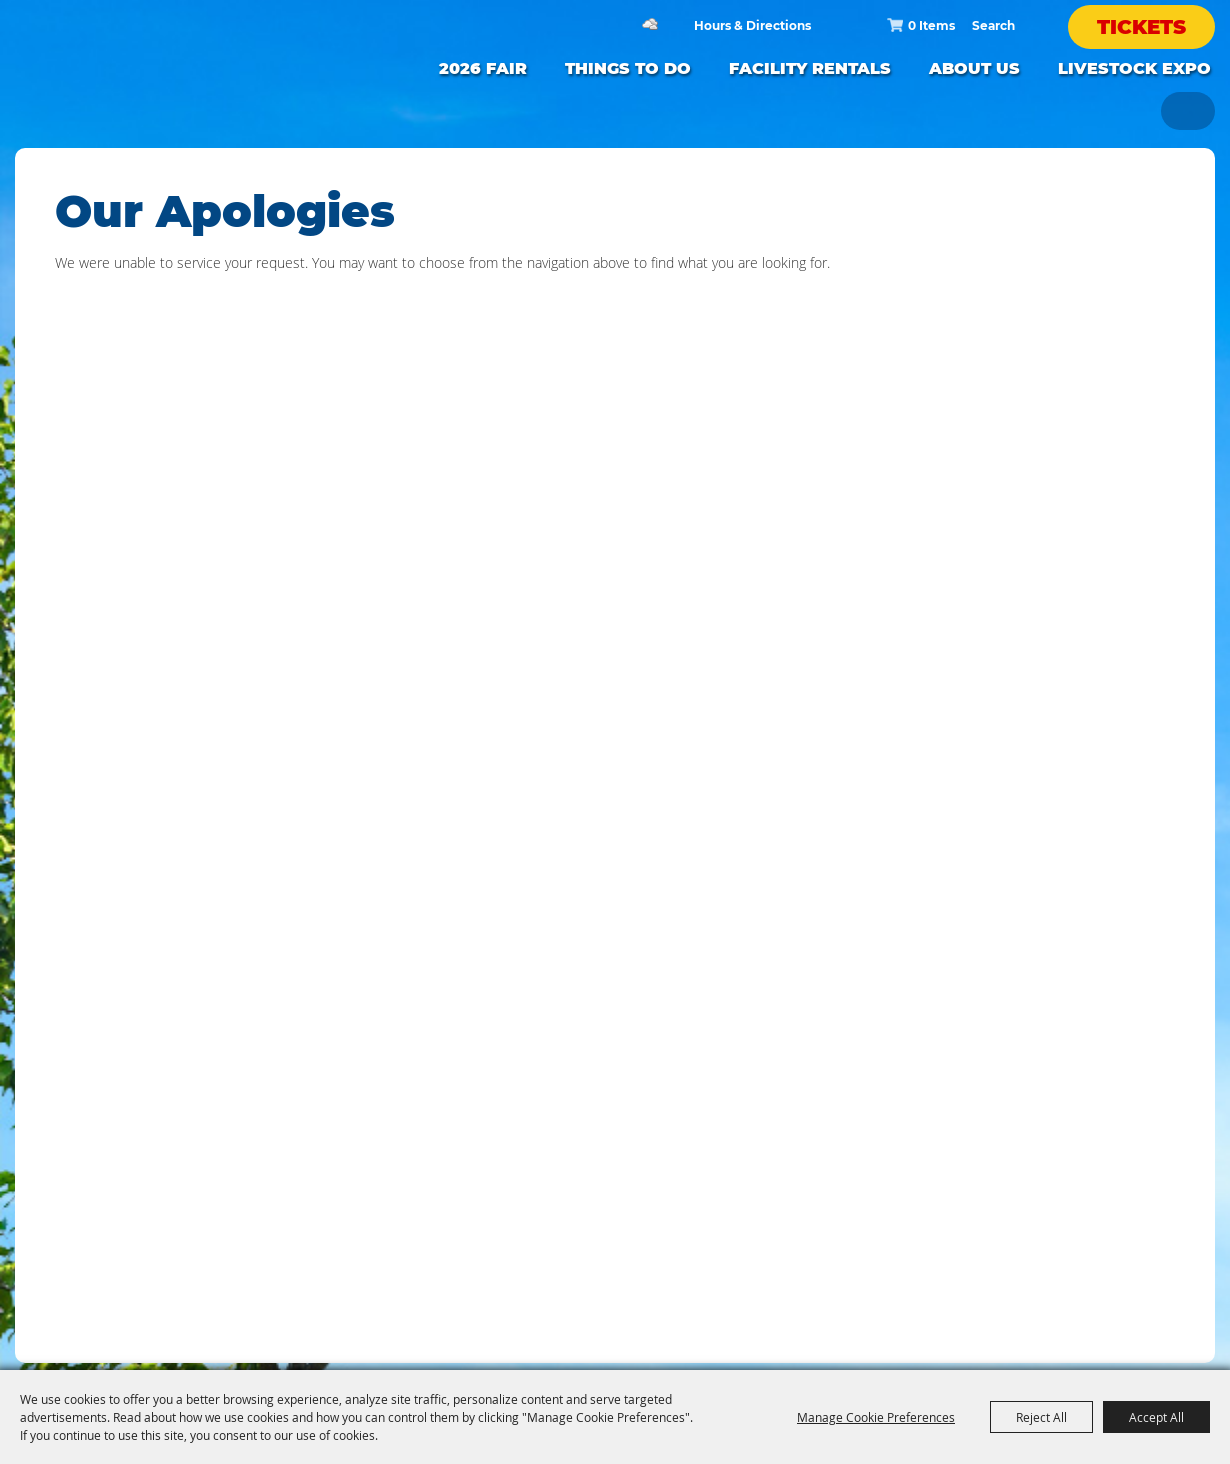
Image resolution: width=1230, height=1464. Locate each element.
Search (1028, 25)
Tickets (1141, 27)
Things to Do (628, 68)
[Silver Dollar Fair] (170, 85)
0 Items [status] (931, 25)
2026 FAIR (483, 68)
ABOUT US (974, 68)
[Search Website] (993, 25)
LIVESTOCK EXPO (1134, 68)
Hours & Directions (752, 26)
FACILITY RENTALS (810, 68)
